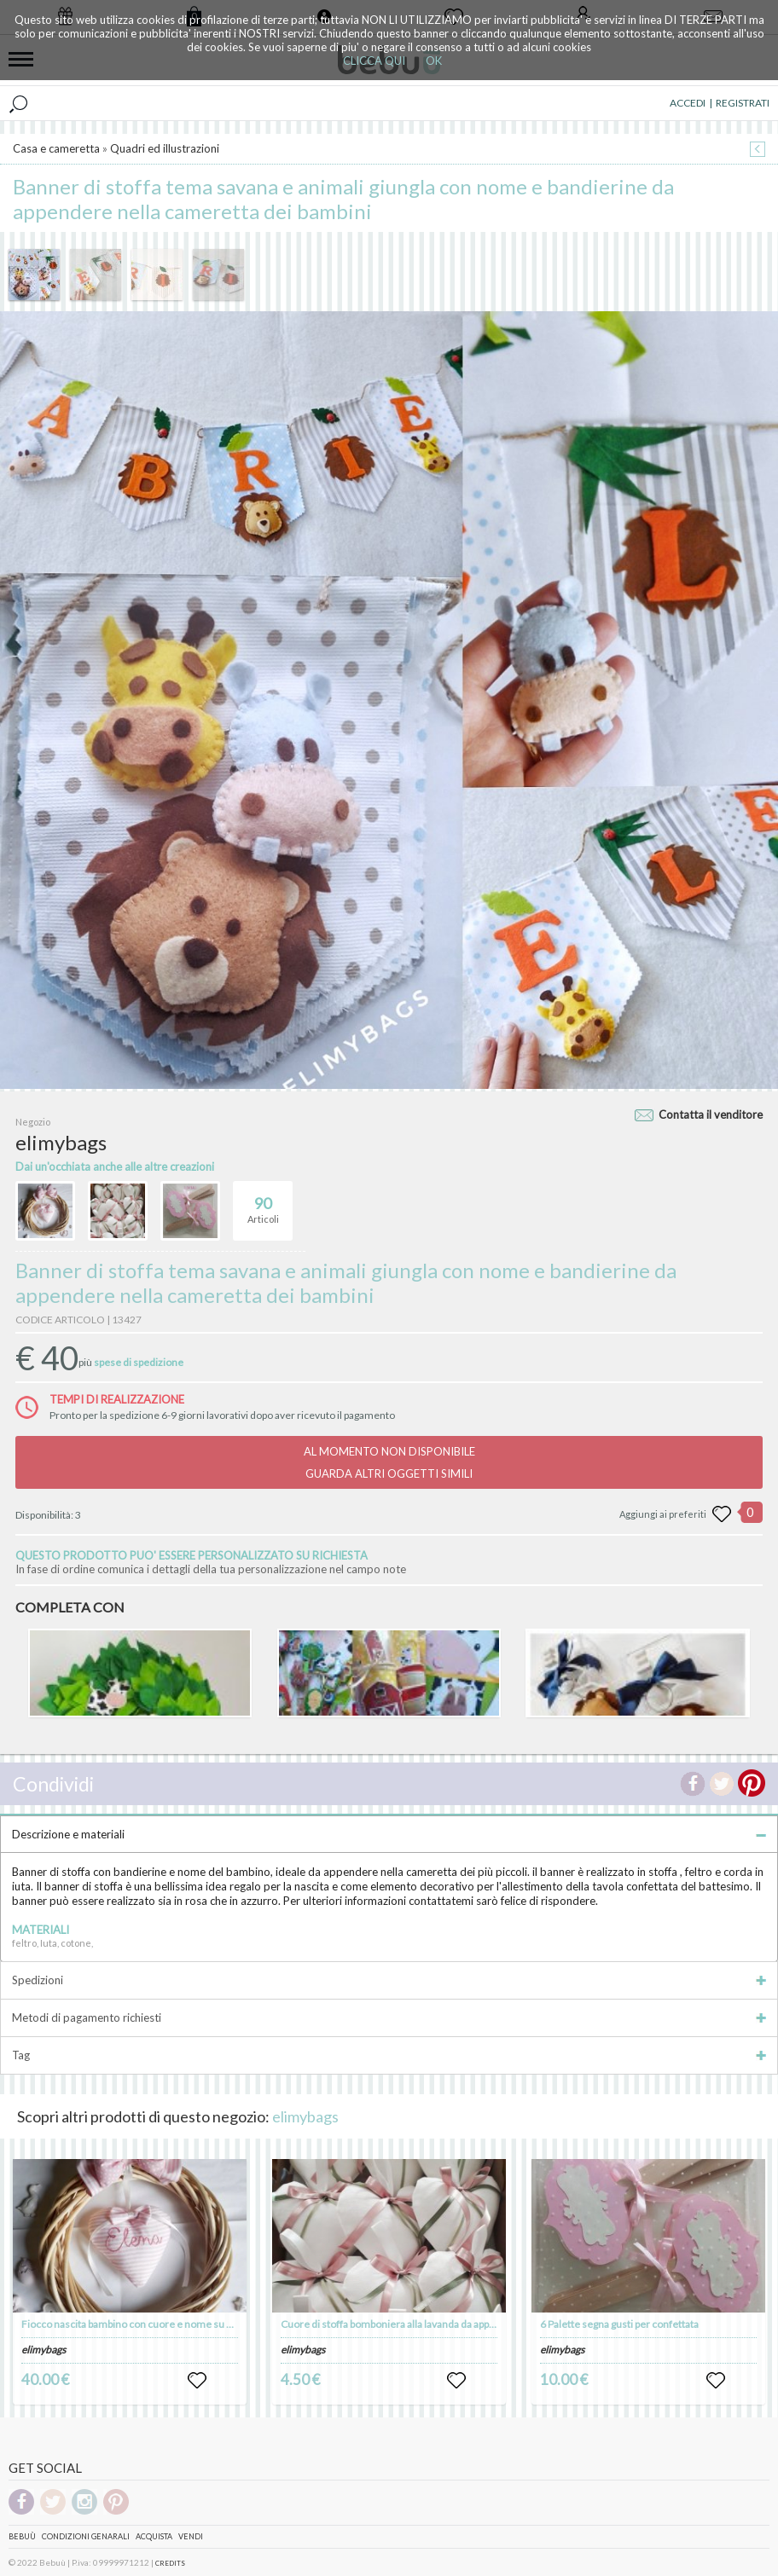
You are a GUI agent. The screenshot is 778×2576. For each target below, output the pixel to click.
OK (434, 60)
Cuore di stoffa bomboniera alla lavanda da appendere (402, 2324)
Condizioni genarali (86, 2536)
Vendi (190, 2536)
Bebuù (22, 2536)
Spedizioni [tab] (389, 1980)
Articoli (263, 1203)
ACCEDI (687, 102)
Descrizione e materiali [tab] (389, 1834)
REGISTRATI (742, 102)
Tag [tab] (389, 2055)
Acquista (154, 2536)
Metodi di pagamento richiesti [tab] (389, 2017)
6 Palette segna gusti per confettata (619, 2324)
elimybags (305, 2116)
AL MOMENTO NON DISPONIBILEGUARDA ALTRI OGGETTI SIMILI (389, 1462)
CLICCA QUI (374, 60)
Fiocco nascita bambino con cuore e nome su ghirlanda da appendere (177, 2324)
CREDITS (170, 2563)
